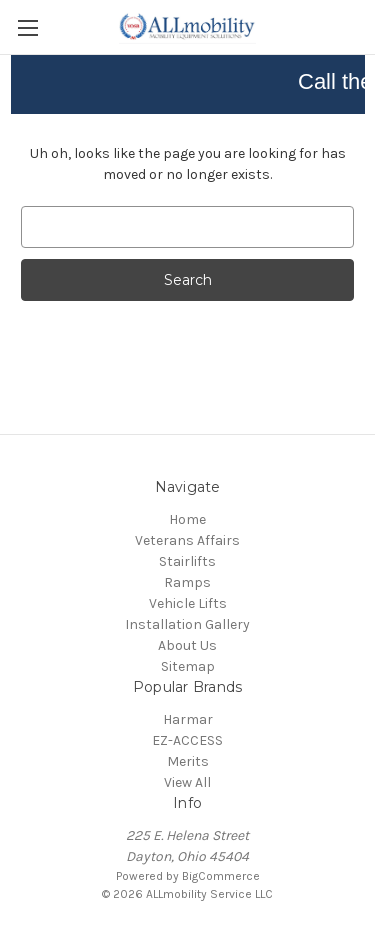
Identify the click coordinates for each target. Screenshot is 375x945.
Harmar (188, 719)
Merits (188, 761)
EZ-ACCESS (187, 740)
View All (187, 782)
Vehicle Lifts (188, 603)
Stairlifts (187, 561)
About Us (187, 645)
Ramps (187, 582)
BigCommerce (221, 876)
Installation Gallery (187, 624)
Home (187, 519)
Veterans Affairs (187, 540)
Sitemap (188, 666)
